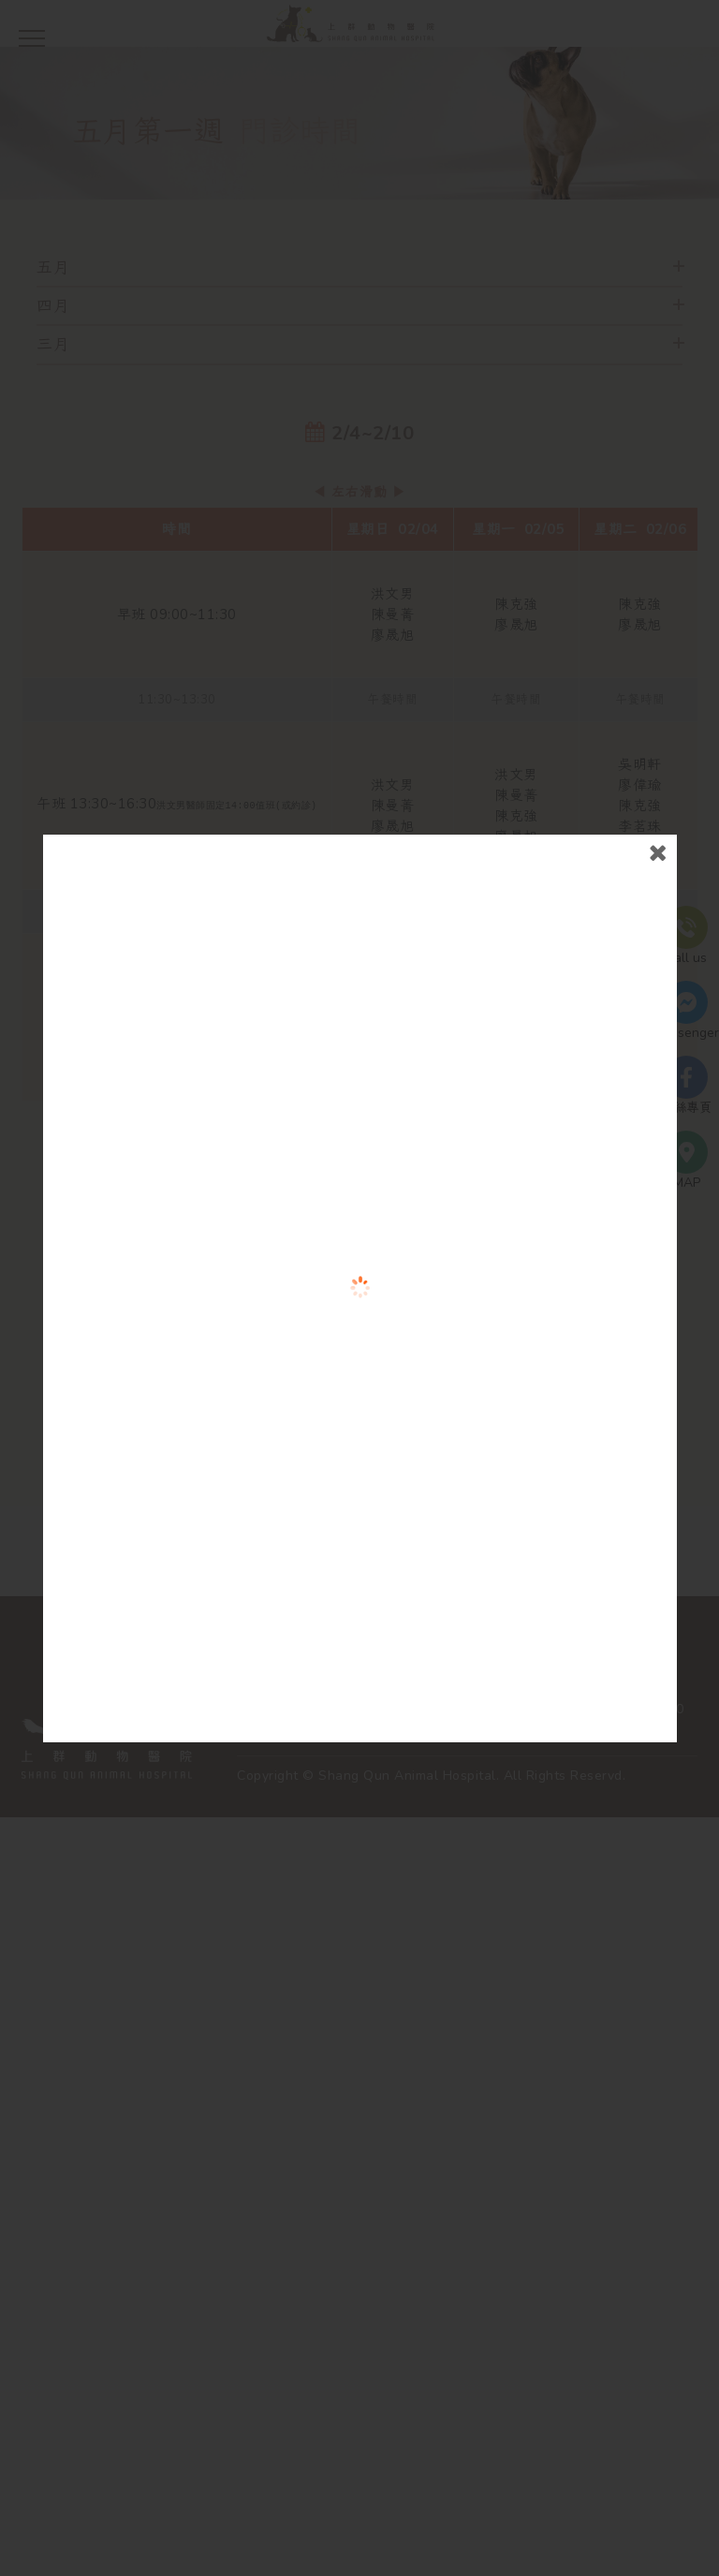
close (645, 936)
